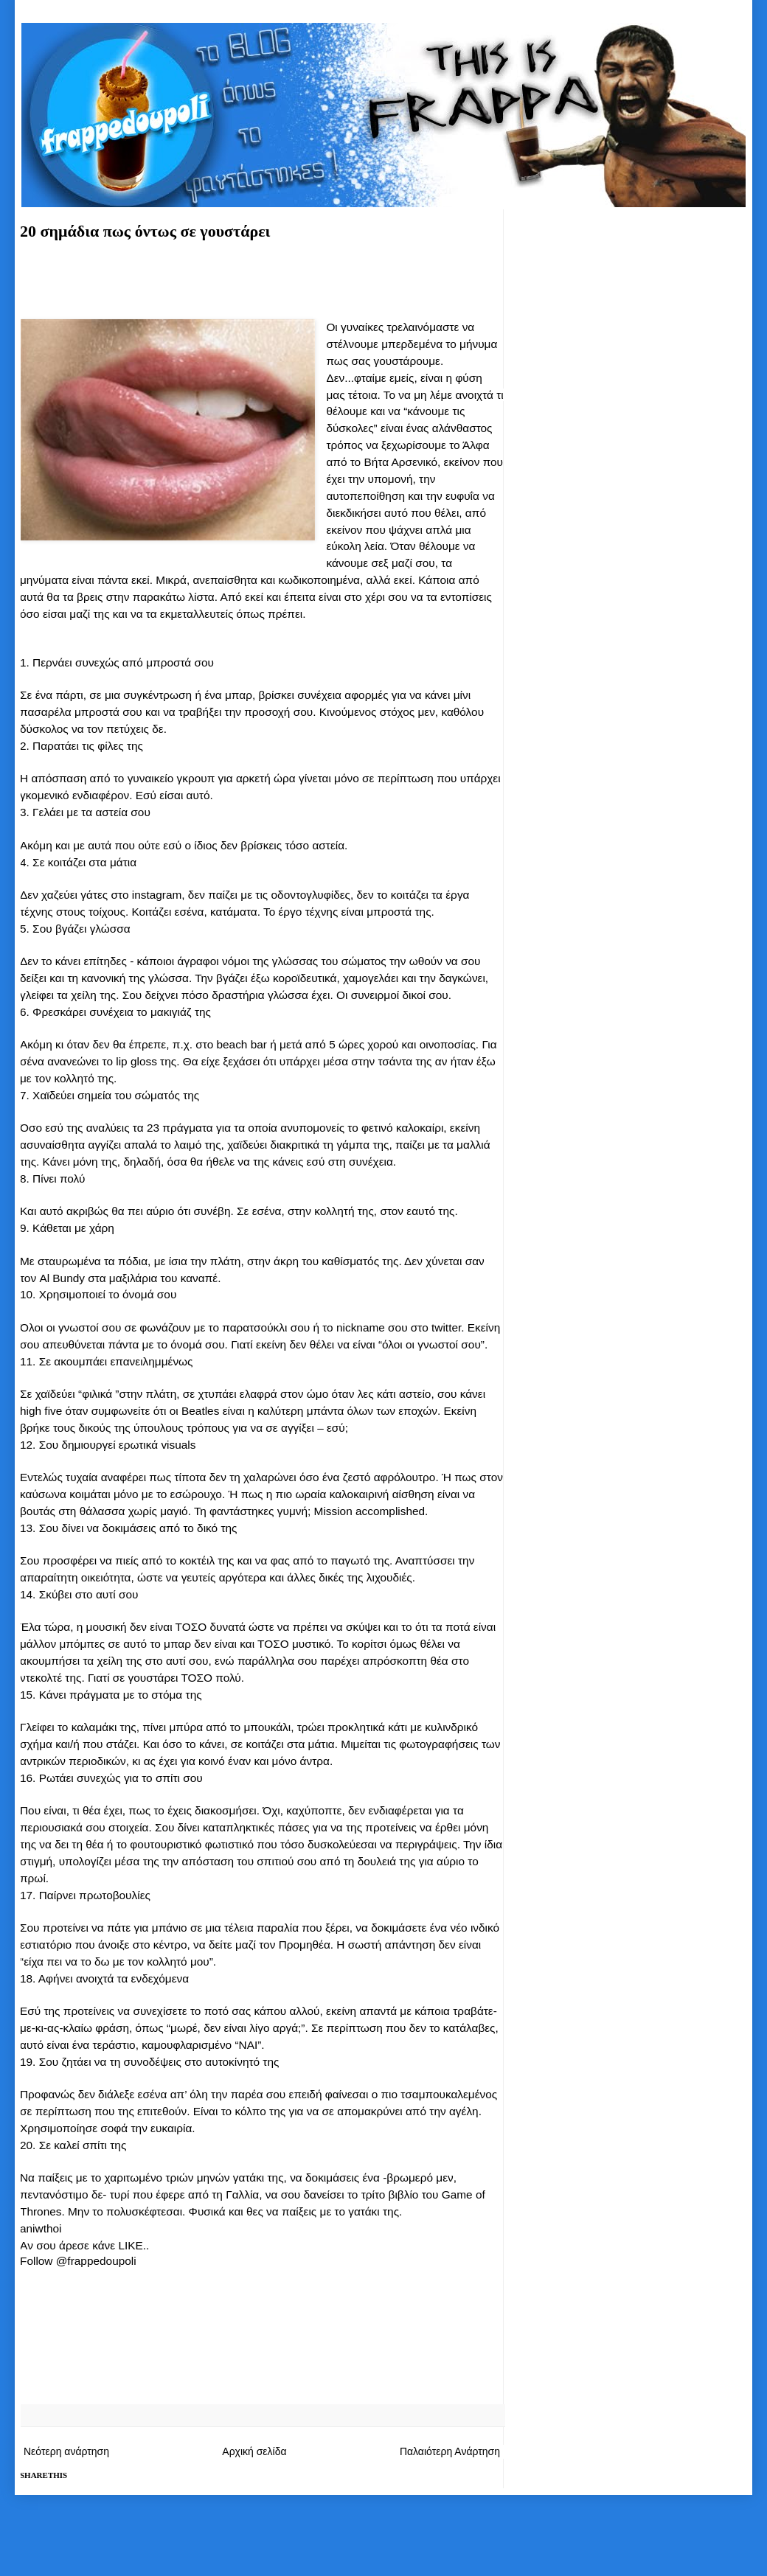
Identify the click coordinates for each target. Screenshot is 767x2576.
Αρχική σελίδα (254, 2451)
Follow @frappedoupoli (78, 2261)
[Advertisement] (261, 277)
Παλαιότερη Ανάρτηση (450, 2451)
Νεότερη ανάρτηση (66, 2451)
